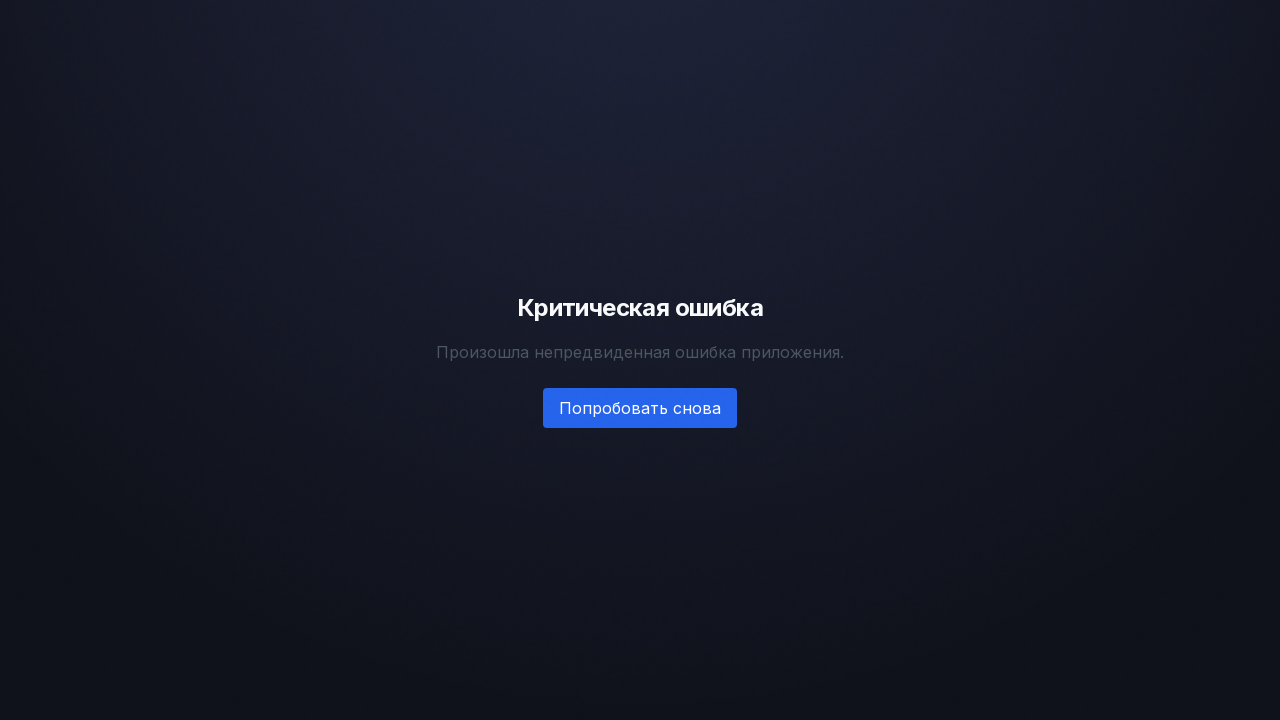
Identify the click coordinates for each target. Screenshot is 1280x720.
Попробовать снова (640, 408)
